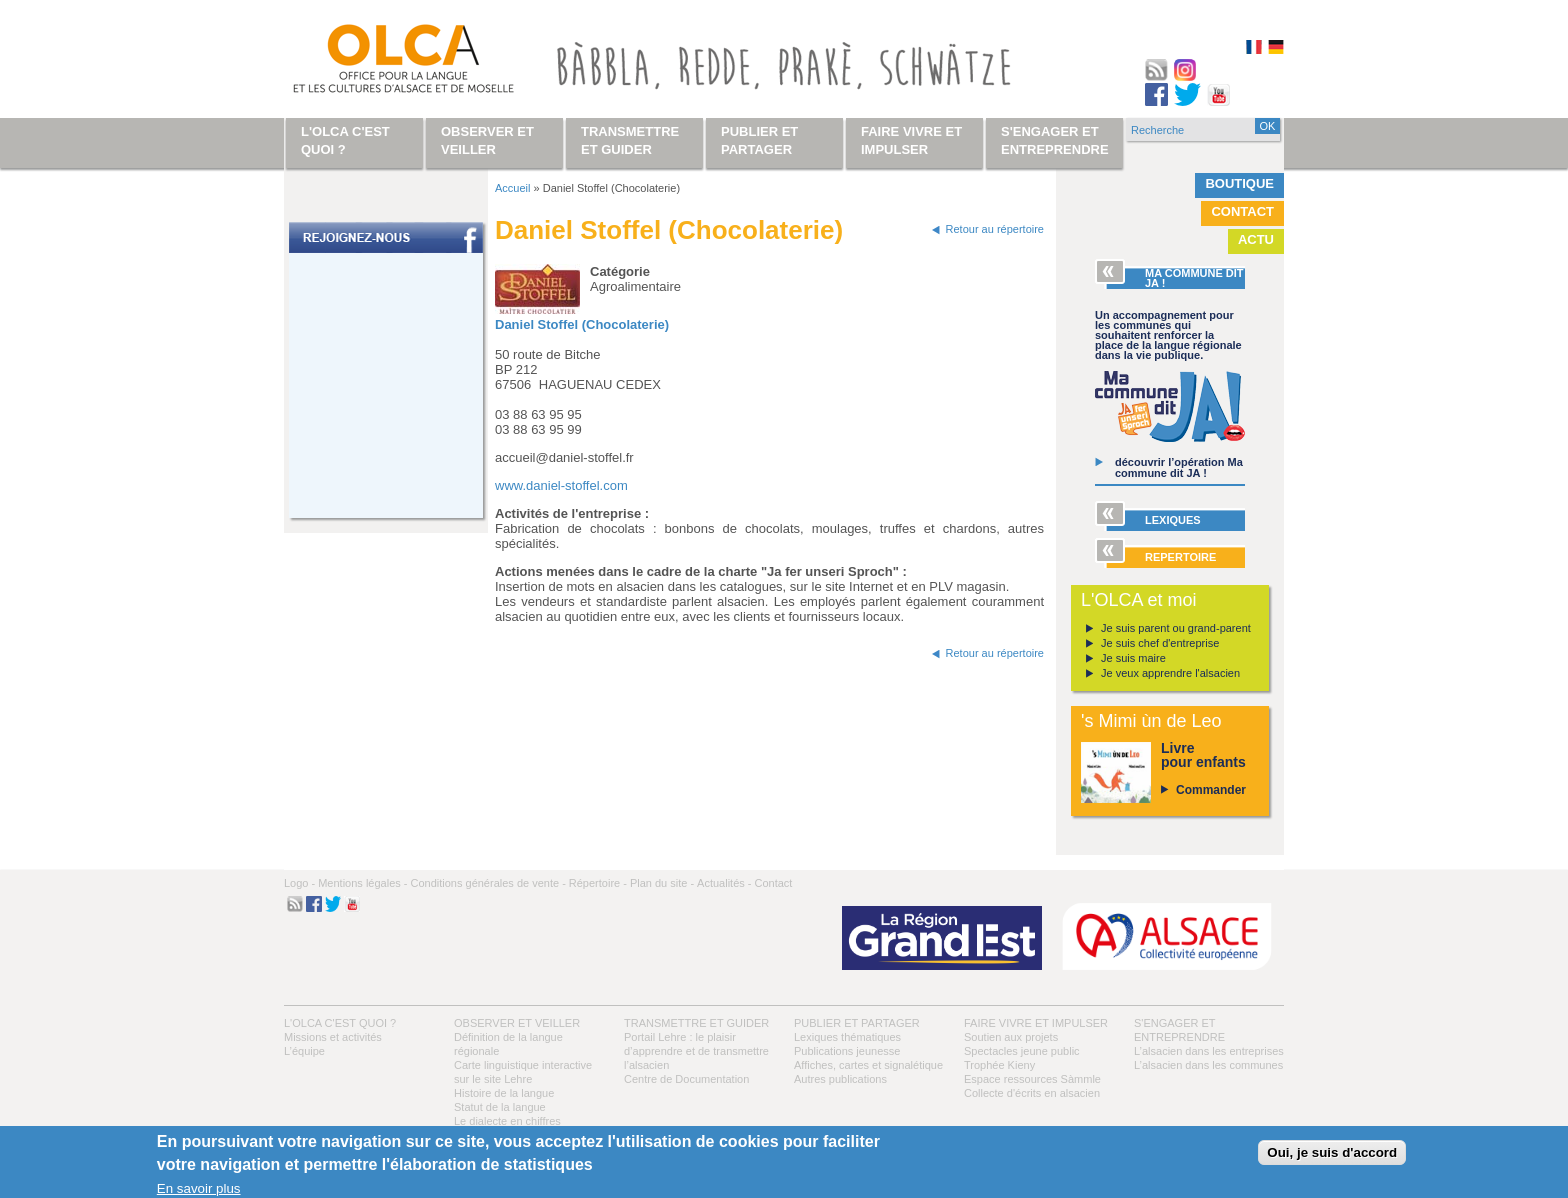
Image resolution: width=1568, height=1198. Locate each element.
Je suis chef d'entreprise (1160, 643)
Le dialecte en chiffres (507, 1121)
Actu (1256, 239)
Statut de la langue (500, 1107)
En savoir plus (199, 1188)
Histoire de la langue (504, 1093)
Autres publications (840, 1079)
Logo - (299, 883)
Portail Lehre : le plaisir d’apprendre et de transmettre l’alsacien (696, 1051)
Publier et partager (857, 1023)
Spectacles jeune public (1022, 1051)
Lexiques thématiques (847, 1037)
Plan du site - (662, 883)
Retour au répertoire (995, 229)
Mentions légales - (362, 883)
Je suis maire (1133, 658)
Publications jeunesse (847, 1051)
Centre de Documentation (686, 1079)
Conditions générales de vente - (487, 883)
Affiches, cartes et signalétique (868, 1065)
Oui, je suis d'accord (1332, 1152)
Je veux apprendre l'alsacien (1170, 673)
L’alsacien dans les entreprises (1209, 1051)
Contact (1242, 211)
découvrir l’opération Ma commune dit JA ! (1179, 467)
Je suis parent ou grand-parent (1176, 628)
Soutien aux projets (1011, 1037)
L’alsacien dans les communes (1208, 1065)
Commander (1211, 790)
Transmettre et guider (696, 1023)
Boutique (1239, 183)
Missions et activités (333, 1037)
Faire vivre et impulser (1036, 1023)
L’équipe (304, 1051)
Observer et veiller (517, 1023)
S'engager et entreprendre (1055, 140)
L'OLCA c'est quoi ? (340, 1023)
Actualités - (724, 883)
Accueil (512, 188)
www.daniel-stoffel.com (561, 485)
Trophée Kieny (999, 1065)
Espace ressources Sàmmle (1032, 1079)
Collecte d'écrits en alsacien (1032, 1093)
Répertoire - (598, 883)
